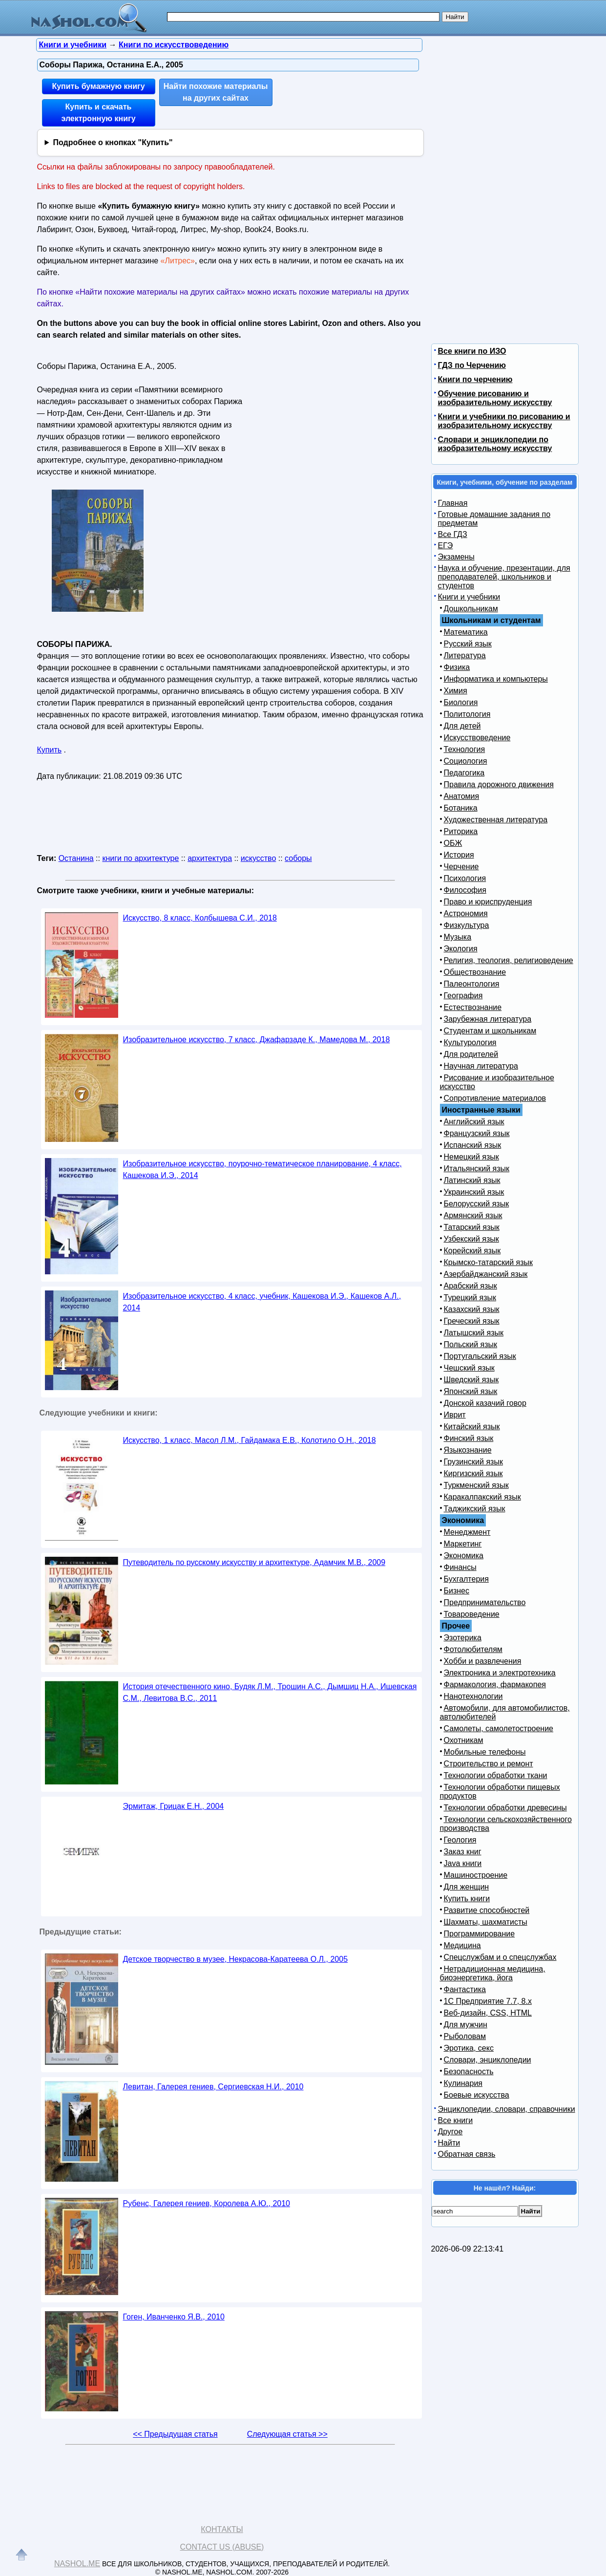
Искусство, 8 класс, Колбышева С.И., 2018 (200, 918)
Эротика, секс (469, 2048)
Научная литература (481, 1066)
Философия (465, 890)
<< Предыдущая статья (175, 2434)
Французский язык (477, 1133)
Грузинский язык (473, 1462)
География (463, 995)
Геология (460, 1840)
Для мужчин (465, 2024)
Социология (465, 761)
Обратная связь (467, 2154)
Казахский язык (472, 1309)
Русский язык (468, 644)
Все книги (455, 2120)
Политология (467, 714)
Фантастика (465, 1989)
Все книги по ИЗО (472, 351)
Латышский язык (474, 1333)
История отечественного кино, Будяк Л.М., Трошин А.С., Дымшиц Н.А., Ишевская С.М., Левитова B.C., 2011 (270, 1692)
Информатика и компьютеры (496, 679)
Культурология (470, 1042)
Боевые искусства (476, 2095)
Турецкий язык (470, 1297)
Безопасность (469, 2071)
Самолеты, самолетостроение (499, 1728)
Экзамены (456, 557)
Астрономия (466, 913)
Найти (449, 2143)
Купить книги (467, 1898)
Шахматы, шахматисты (485, 1922)
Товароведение (472, 1614)
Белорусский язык (476, 1204)
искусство (258, 858)
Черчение (461, 866)
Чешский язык (469, 1368)
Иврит (455, 1415)
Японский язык (471, 1391)
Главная (453, 503)
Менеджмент (467, 1532)
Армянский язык (473, 1215)
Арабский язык (470, 1286)
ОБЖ (453, 843)
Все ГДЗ (452, 534)
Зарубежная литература (488, 1019)
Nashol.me (77, 2563)
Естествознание (473, 1007)
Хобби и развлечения (483, 1661)
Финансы (460, 1567)
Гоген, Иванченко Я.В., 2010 (174, 2317)
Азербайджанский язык (486, 1274)
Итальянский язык (477, 1168)
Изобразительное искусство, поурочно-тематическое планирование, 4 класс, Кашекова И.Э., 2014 (262, 1169)
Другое (450, 2131)
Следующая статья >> (287, 2434)
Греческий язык (472, 1321)
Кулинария (463, 2083)
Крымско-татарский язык (488, 1262)
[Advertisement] (330, 419)
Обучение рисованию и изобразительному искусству (495, 398)
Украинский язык (474, 1192)
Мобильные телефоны (485, 1752)
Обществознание (475, 972)
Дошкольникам (471, 608)
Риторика (461, 831)
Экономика (464, 1555)
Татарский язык (472, 1227)
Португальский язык (480, 1356)
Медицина (462, 1945)
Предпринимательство (485, 1602)
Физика (457, 667)
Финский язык (469, 1438)
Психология (465, 878)
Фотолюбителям (473, 1649)
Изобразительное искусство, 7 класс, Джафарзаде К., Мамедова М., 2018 (256, 1039)
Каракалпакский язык (482, 1497)
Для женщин (466, 1887)
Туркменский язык (476, 1485)
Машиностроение (476, 1875)
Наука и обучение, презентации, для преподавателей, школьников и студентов (504, 577)
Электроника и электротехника (500, 1673)
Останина (76, 858)
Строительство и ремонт (488, 1764)
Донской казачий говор (485, 1403)
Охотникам (463, 1740)
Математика (466, 632)
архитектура (210, 858)
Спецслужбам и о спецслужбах (500, 1957)
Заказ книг (462, 1851)
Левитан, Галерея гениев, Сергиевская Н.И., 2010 (213, 2086)
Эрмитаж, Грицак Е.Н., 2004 (173, 1806)
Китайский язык (472, 1426)
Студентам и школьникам (490, 1031)
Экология (461, 949)
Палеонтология (472, 984)
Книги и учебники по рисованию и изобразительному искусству (504, 420)
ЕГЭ (445, 545)
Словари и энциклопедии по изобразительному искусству (495, 443)
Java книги (463, 1863)
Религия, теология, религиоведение (508, 960)
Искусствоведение (477, 737)
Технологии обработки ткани (495, 1775)
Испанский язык (473, 1145)
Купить (49, 750)
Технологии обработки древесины (505, 1807)
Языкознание (468, 1450)
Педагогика (464, 773)
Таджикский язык (474, 1508)
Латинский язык (472, 1180)
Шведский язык (471, 1379)
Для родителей (471, 1054)
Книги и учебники (469, 597)
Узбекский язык (471, 1239)
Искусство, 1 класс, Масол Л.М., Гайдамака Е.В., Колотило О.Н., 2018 (249, 1440)
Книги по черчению (475, 379)
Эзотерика (462, 1637)
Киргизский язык (473, 1473)
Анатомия (462, 796)
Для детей (462, 726)
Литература (465, 655)
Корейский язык (472, 1250)
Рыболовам (465, 2036)
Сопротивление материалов (495, 1098)
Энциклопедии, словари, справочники (506, 2109)
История (459, 855)
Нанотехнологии (473, 1696)
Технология (464, 749)
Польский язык (471, 1344)
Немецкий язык (471, 1157)
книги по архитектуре (140, 858)
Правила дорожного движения (499, 784)
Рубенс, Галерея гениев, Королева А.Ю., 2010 (206, 2203)
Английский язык (474, 1121)
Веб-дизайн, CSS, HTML (488, 2013)
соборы (298, 858)
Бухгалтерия (466, 1579)
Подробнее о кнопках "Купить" (112, 142)
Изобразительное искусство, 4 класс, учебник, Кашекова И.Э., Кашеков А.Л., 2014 (262, 1302)
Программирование (479, 1934)
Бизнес (457, 1591)
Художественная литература (496, 820)
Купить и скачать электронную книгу (98, 113)
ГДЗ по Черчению (472, 365)
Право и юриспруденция (488, 902)
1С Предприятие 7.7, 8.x (488, 2001)
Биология (461, 702)
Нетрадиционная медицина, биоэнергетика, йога (492, 1973)
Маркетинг (463, 1544)
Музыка (458, 937)
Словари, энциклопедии (487, 2060)
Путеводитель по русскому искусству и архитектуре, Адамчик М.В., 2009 (254, 1562)
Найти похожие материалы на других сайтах (216, 92)
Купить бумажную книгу (98, 86)
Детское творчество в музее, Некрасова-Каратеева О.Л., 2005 (235, 1959)
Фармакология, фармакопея (495, 1684)
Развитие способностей (487, 1910)
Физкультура (466, 925)
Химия (455, 691)
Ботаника (461, 808)
